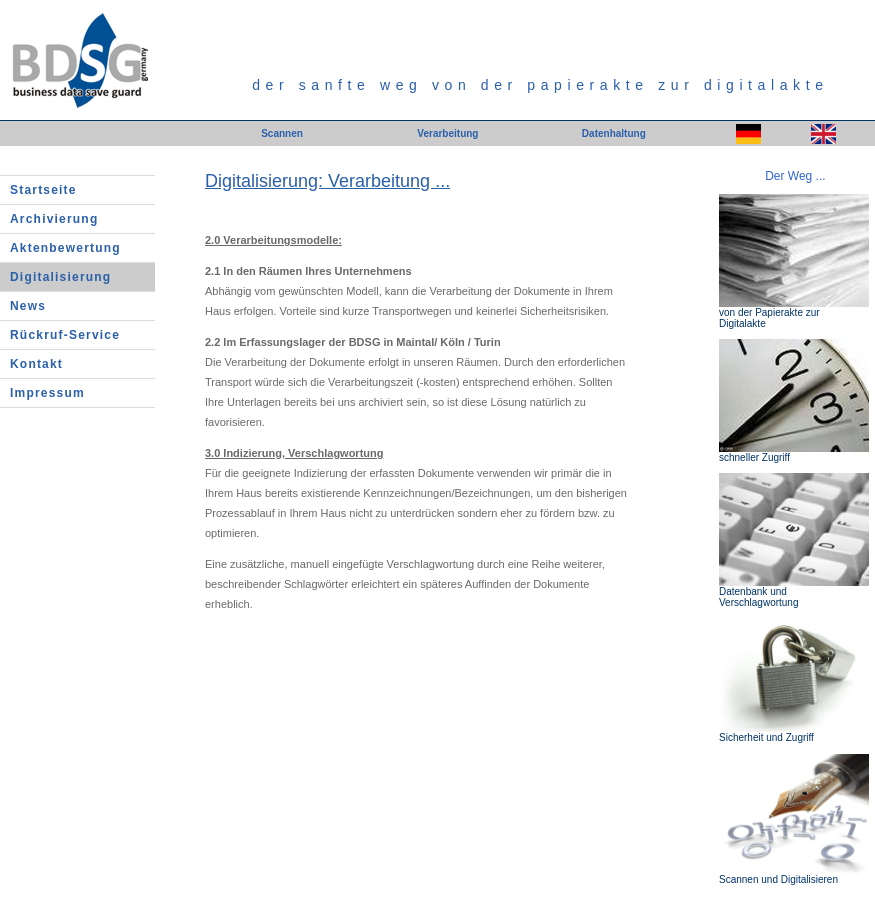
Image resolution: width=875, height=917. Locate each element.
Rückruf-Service (65, 335)
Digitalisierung (60, 277)
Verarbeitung (447, 133)
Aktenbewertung (65, 248)
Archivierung (54, 219)
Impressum (47, 393)
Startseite (43, 190)
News (28, 306)
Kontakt (36, 364)
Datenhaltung (614, 133)
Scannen (282, 133)
